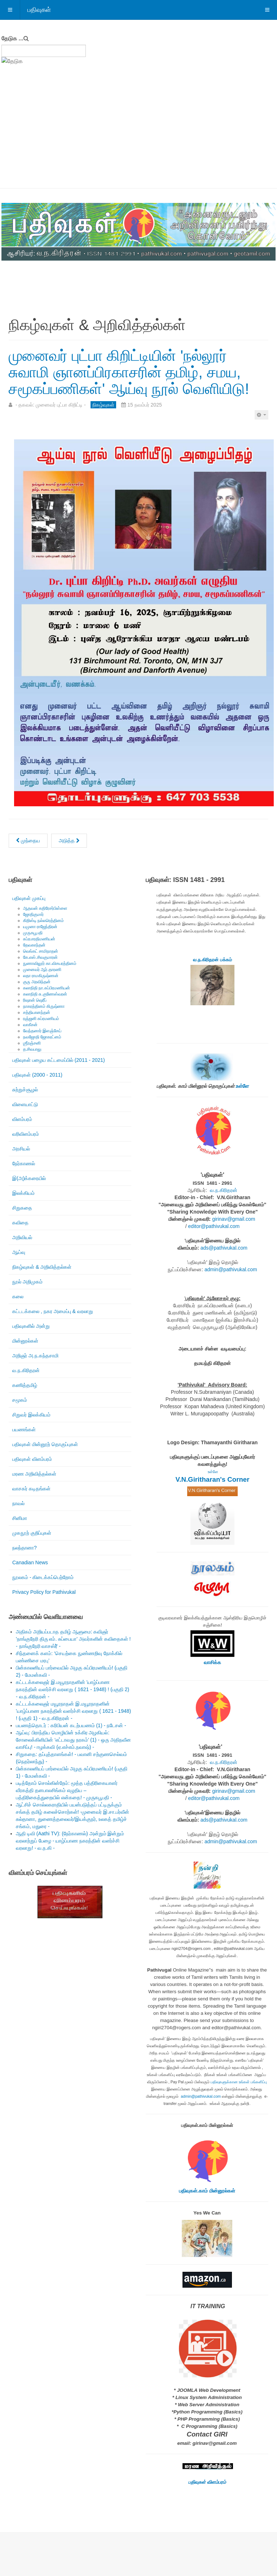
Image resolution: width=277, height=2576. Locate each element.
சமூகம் (19, 1400)
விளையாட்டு (25, 1104)
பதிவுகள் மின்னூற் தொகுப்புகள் (45, 1444)
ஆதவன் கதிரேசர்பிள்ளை (45, 908)
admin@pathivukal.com (231, 1269)
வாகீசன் (30, 1024)
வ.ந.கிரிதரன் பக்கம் (212, 959)
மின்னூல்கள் (25, 1341)
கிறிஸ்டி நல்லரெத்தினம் (43, 920)
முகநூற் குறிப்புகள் (31, 1533)
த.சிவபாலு (32, 1049)
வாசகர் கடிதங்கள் (31, 1488)
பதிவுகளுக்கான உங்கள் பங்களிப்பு (239, 2082)
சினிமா (19, 1518)
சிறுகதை (22, 1208)
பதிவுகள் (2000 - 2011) (37, 1075)
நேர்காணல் (23, 1163)
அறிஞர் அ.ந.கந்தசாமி (35, 1355)
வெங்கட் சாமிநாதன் (40, 951)
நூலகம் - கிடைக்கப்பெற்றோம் (43, 1577)
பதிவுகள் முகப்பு (28, 898)
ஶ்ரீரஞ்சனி (32, 1043)
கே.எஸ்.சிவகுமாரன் (40, 957)
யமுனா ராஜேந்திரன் (40, 926)
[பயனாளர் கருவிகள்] (261, 415)
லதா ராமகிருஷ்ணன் (40, 975)
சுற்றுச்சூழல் (25, 1089)
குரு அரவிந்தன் (36, 981)
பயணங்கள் (24, 1429)
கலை (17, 1296)
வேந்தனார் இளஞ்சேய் (42, 1030)
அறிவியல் (22, 1237)
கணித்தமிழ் (24, 1385)
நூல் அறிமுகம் (27, 1282)
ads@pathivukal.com (224, 1248)
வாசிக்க (212, 1662)
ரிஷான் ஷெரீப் (35, 1000)
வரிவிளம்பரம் (25, 1134)
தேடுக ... (12, 38)
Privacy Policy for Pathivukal (44, 1592)
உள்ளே (242, 1086)
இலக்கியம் (23, 1193)
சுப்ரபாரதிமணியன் (39, 938)
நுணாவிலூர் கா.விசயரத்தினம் (49, 963)
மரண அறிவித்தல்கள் (34, 1474)
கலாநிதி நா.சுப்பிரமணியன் (46, 987)
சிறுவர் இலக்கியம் (31, 1415)
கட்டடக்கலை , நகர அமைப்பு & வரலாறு (52, 1311)
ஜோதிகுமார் (33, 914)
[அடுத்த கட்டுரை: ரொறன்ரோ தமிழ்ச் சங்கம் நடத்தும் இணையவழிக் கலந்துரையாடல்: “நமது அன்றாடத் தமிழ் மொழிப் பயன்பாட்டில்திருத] (69, 841)
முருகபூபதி (33, 932)
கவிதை (20, 1222)
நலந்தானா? (24, 1548)
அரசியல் (21, 1149)
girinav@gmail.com (233, 1219)
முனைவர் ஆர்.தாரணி (42, 969)
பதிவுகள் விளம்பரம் (32, 1459)
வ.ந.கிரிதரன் (26, 1370)
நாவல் (18, 1503)
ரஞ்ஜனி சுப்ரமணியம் (41, 1018)
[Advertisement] (138, 134)
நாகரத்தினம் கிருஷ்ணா (44, 1006)
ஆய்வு (18, 1252)
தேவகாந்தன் (34, 945)
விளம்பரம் (22, 1119)
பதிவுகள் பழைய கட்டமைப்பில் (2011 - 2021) (58, 1060)
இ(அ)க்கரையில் (29, 1178)
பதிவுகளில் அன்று (31, 1326)
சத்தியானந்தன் (36, 1012)
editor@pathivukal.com (214, 1226)
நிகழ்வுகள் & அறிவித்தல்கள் (41, 1267)
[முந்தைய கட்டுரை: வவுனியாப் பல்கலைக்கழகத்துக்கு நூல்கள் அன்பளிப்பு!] (28, 841)
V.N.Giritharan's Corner (213, 1479)
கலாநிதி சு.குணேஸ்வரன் (45, 994)
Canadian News (30, 1562)
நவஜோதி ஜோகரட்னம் (42, 1036)
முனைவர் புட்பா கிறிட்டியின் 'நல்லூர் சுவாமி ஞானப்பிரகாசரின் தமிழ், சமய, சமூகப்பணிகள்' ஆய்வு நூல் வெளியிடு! (129, 372)
